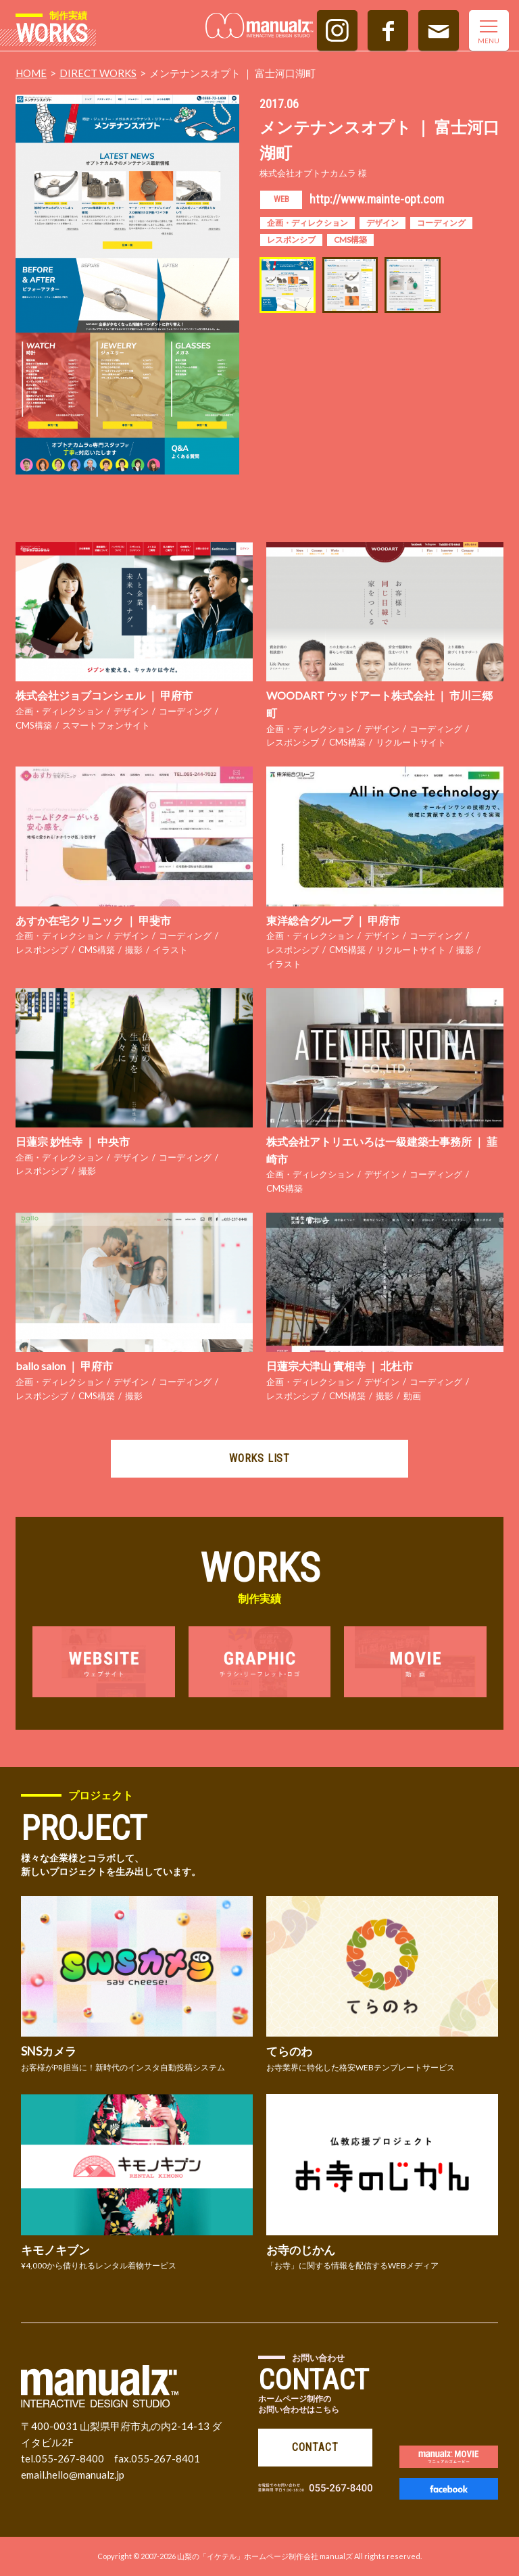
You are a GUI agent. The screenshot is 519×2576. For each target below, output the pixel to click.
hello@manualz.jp (85, 2475)
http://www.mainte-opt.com (377, 199)
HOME (31, 73)
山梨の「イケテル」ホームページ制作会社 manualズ (265, 2556)
